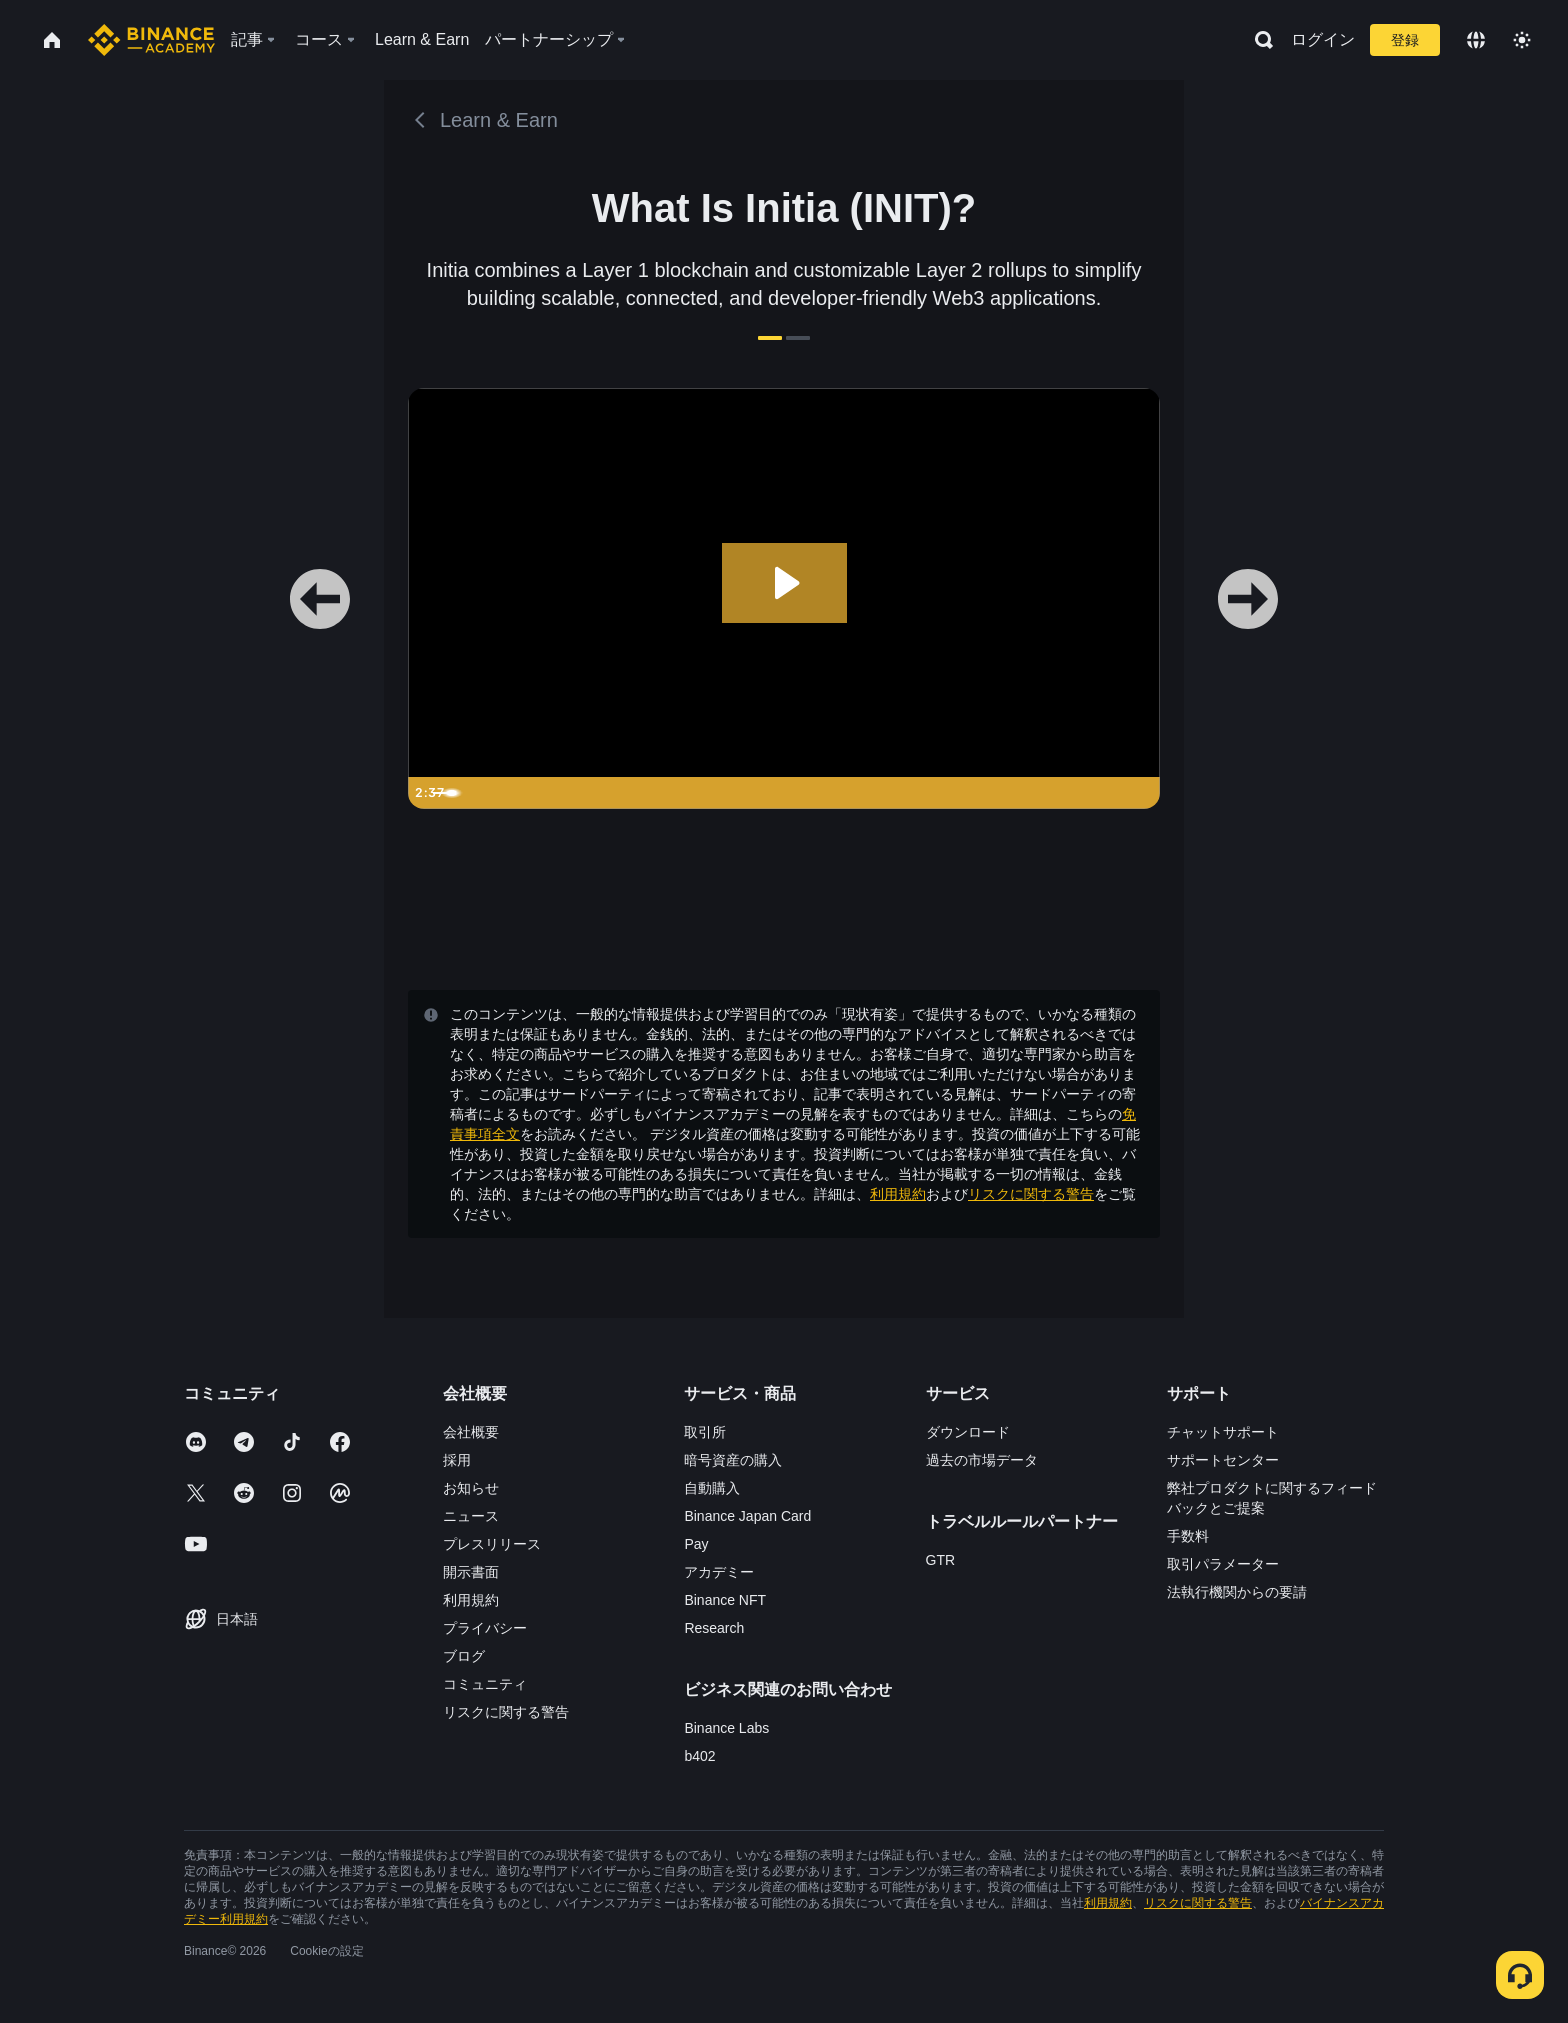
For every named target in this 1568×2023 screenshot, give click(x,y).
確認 (784, 1175)
